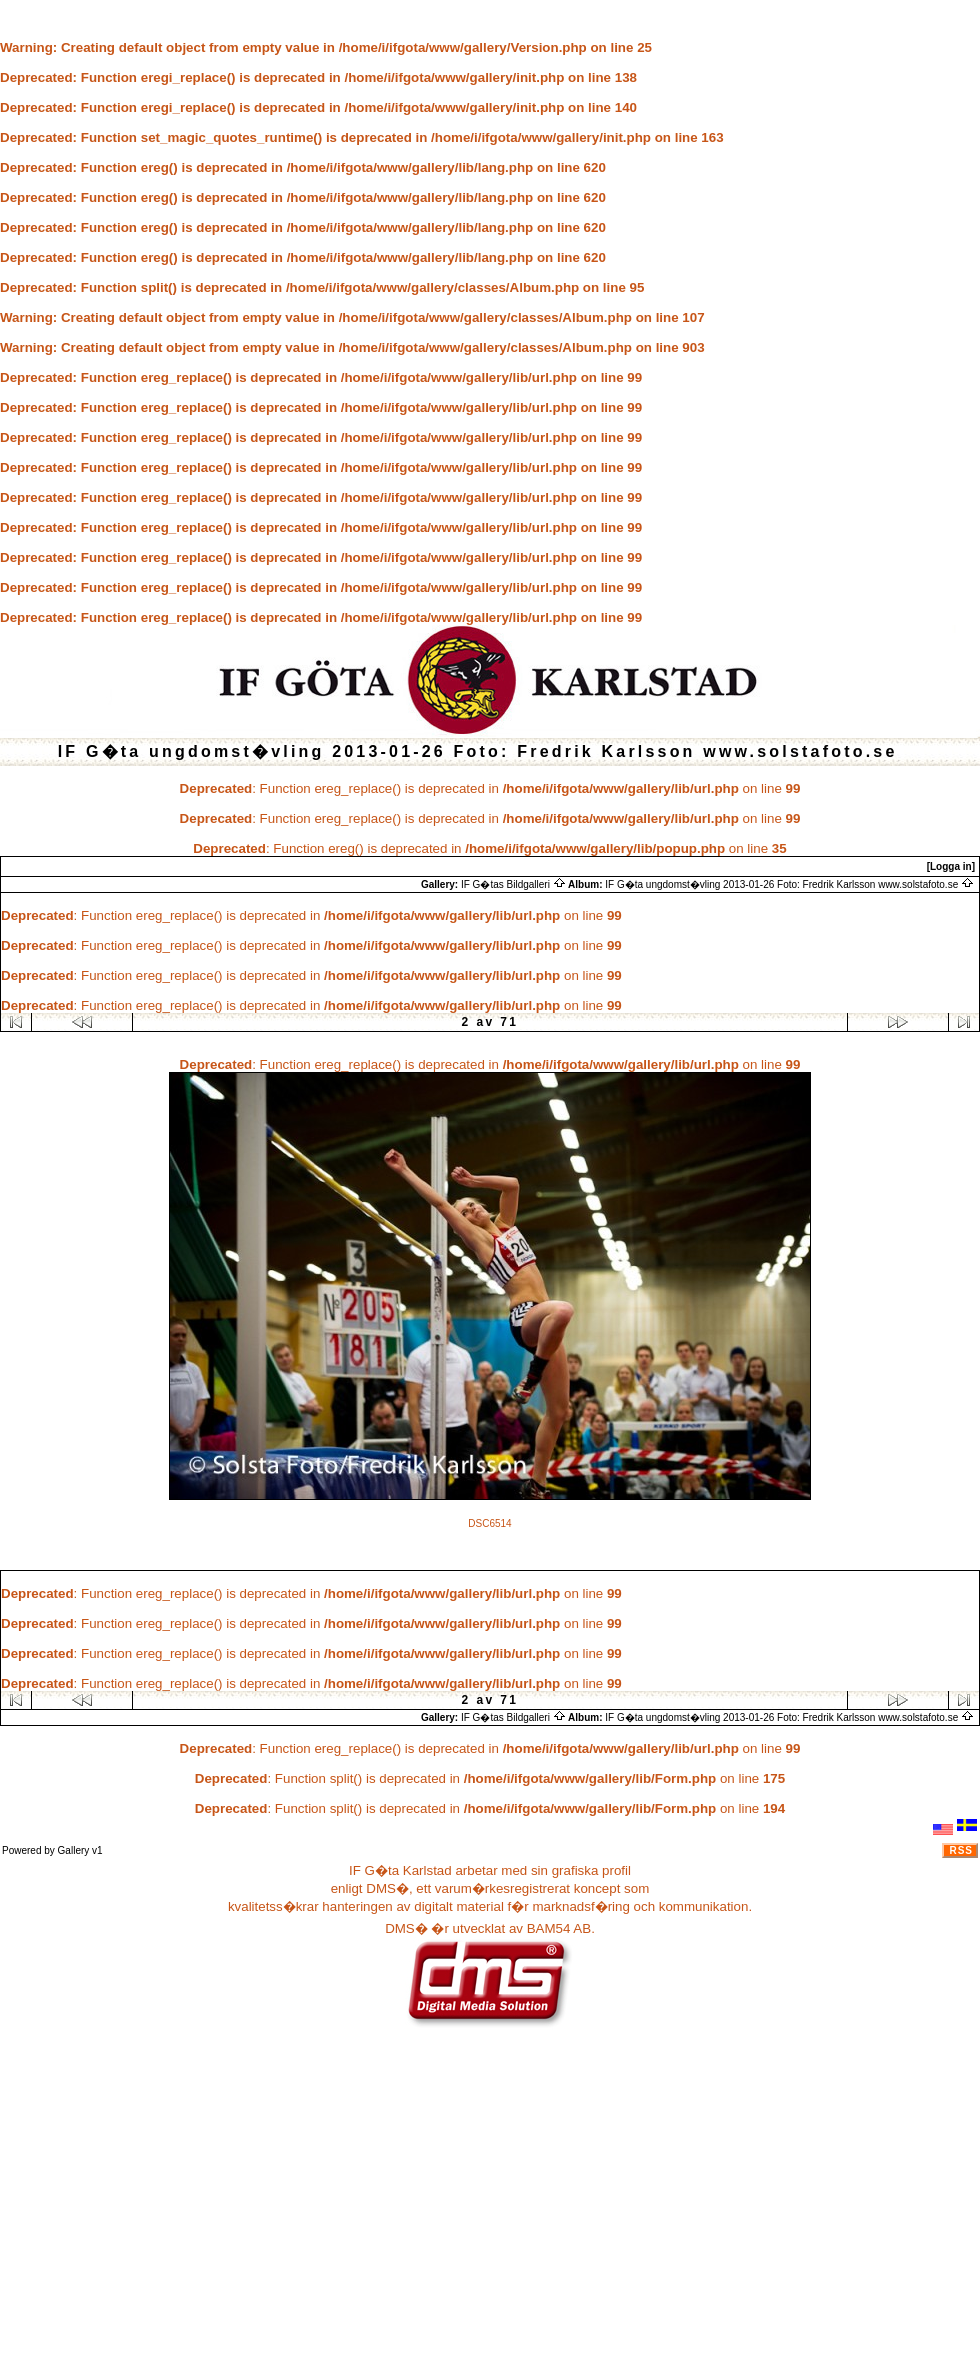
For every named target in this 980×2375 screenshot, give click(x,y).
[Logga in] (951, 866)
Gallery (74, 1850)
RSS (961, 1850)
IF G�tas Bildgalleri (513, 884)
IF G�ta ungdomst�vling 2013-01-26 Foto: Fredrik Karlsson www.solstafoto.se (789, 884)
